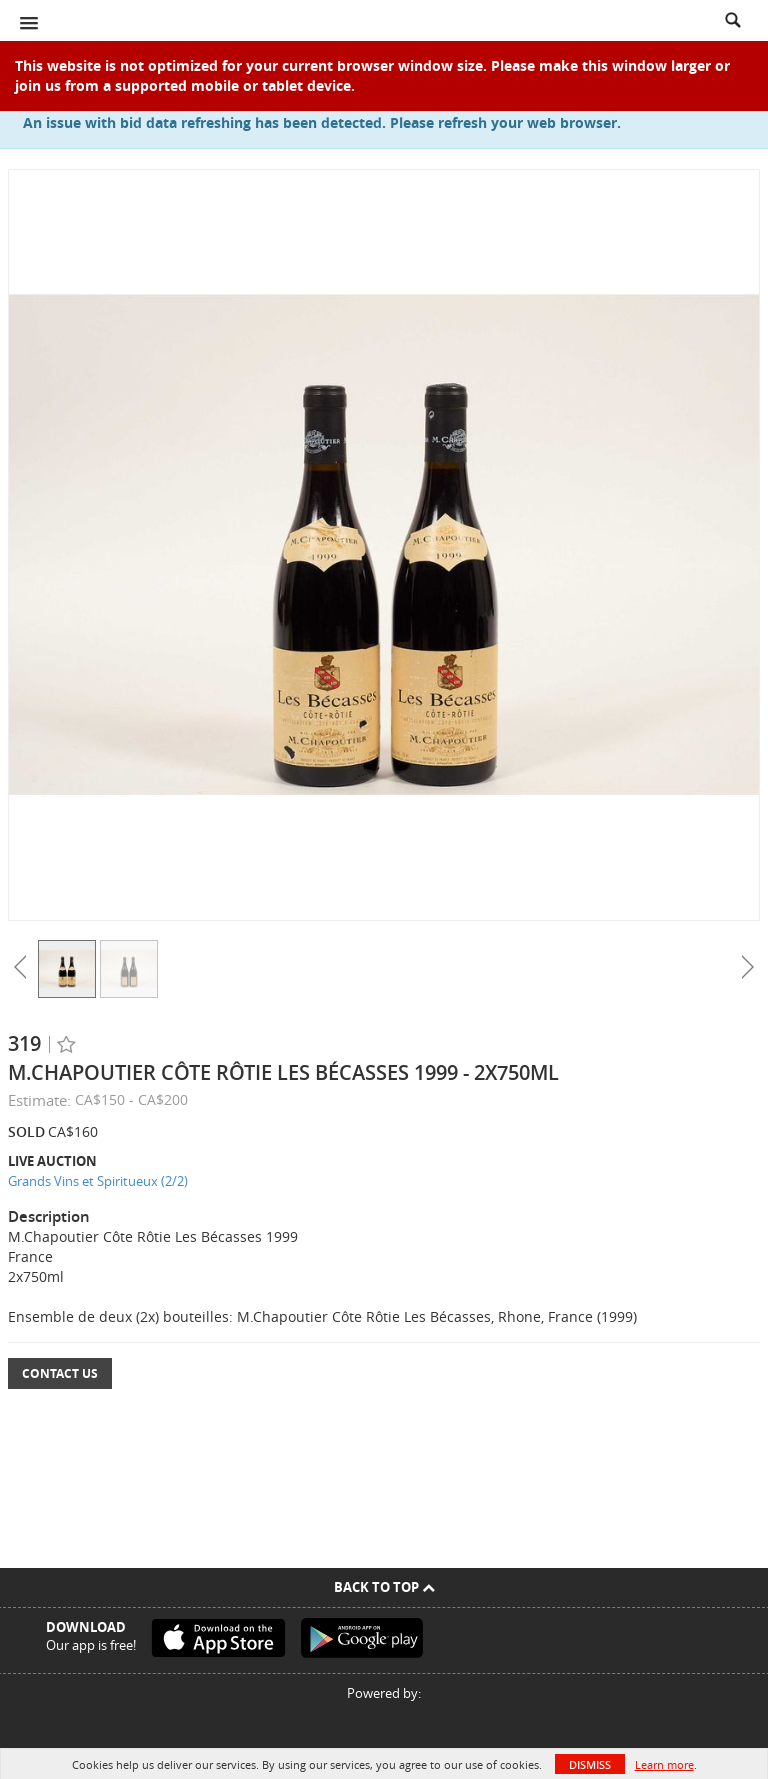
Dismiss (590, 1764)
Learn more (664, 1764)
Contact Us (60, 1373)
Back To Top (384, 1587)
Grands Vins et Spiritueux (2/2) (98, 1181)
